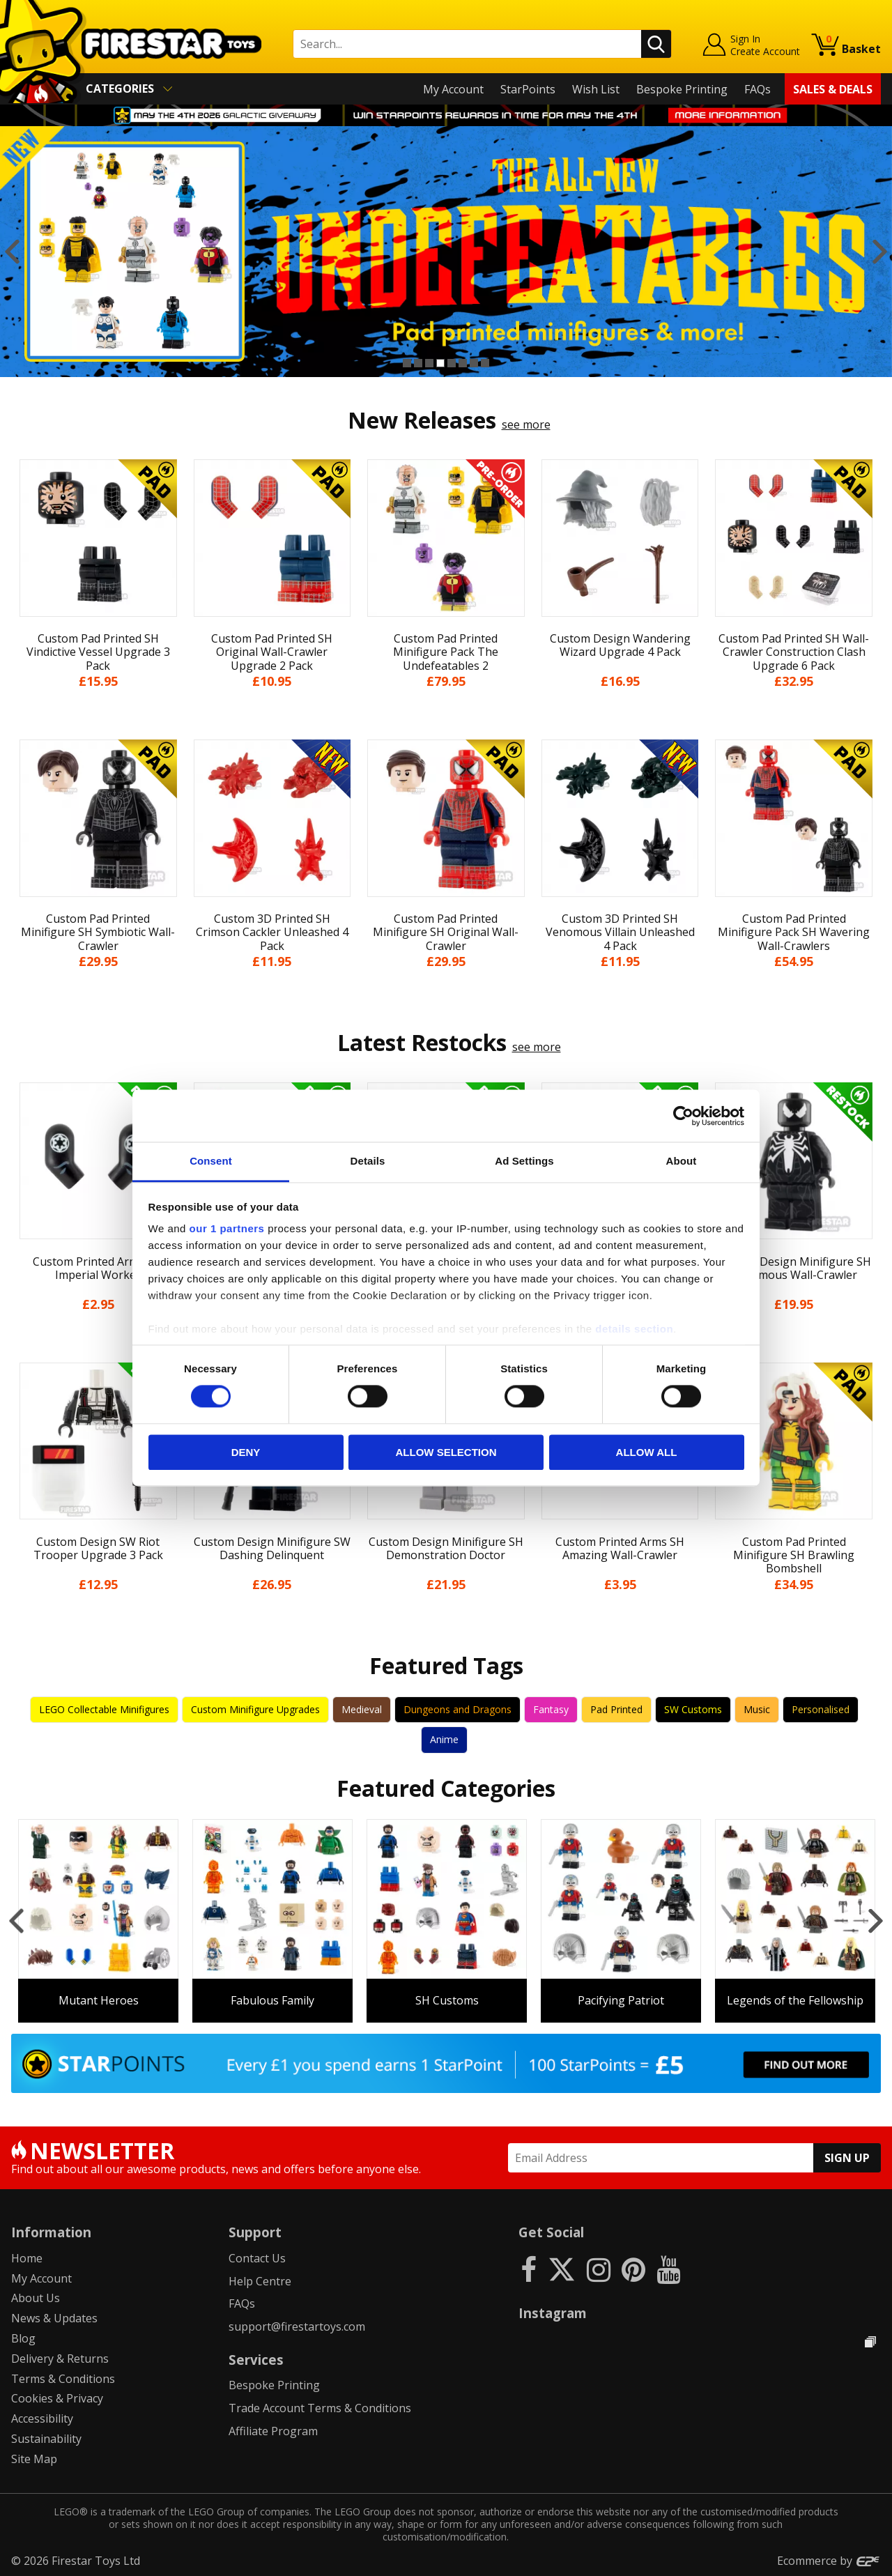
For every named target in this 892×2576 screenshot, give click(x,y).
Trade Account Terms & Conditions (320, 2408)
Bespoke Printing (682, 89)
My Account (453, 89)
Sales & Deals (832, 89)
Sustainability (46, 2438)
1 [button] (407, 363)
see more (526, 424)
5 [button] (451, 363)
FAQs (757, 89)
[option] (446, 251)
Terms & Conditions (63, 2378)
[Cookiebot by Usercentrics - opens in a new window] (683, 1115)
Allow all (646, 1452)
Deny (246, 1452)
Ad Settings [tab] (524, 1161)
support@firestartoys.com (297, 2326)
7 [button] (474, 363)
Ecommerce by (829, 2560)
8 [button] (485, 363)
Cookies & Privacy (57, 2398)
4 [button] (440, 363)
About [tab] (681, 1161)
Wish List (596, 89)
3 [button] (429, 363)
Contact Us (257, 2258)
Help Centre (260, 2281)
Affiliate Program (273, 2431)
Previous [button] (12, 252)
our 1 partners (227, 1228)
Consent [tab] (211, 1161)
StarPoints (527, 89)
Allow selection (446, 1452)
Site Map (34, 2459)
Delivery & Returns (60, 2358)
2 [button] (418, 363)
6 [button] (463, 363)
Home (27, 2258)
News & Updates (54, 2318)
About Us (35, 2298)
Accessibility (42, 2418)
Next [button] (880, 252)
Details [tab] (368, 1161)
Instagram (552, 2313)
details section (634, 1329)
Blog (23, 2338)
